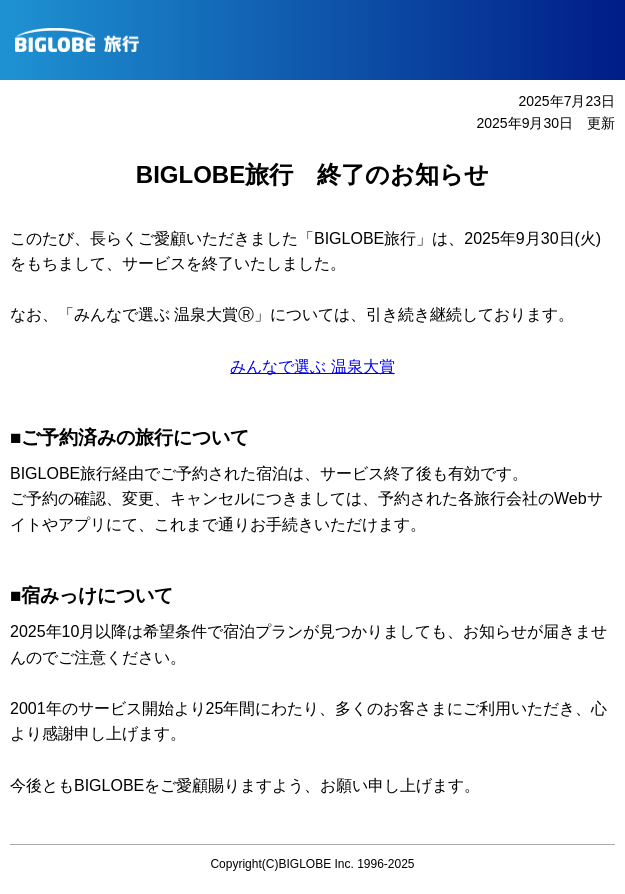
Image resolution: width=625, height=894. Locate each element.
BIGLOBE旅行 (320, 40)
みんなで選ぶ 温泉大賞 (312, 366)
